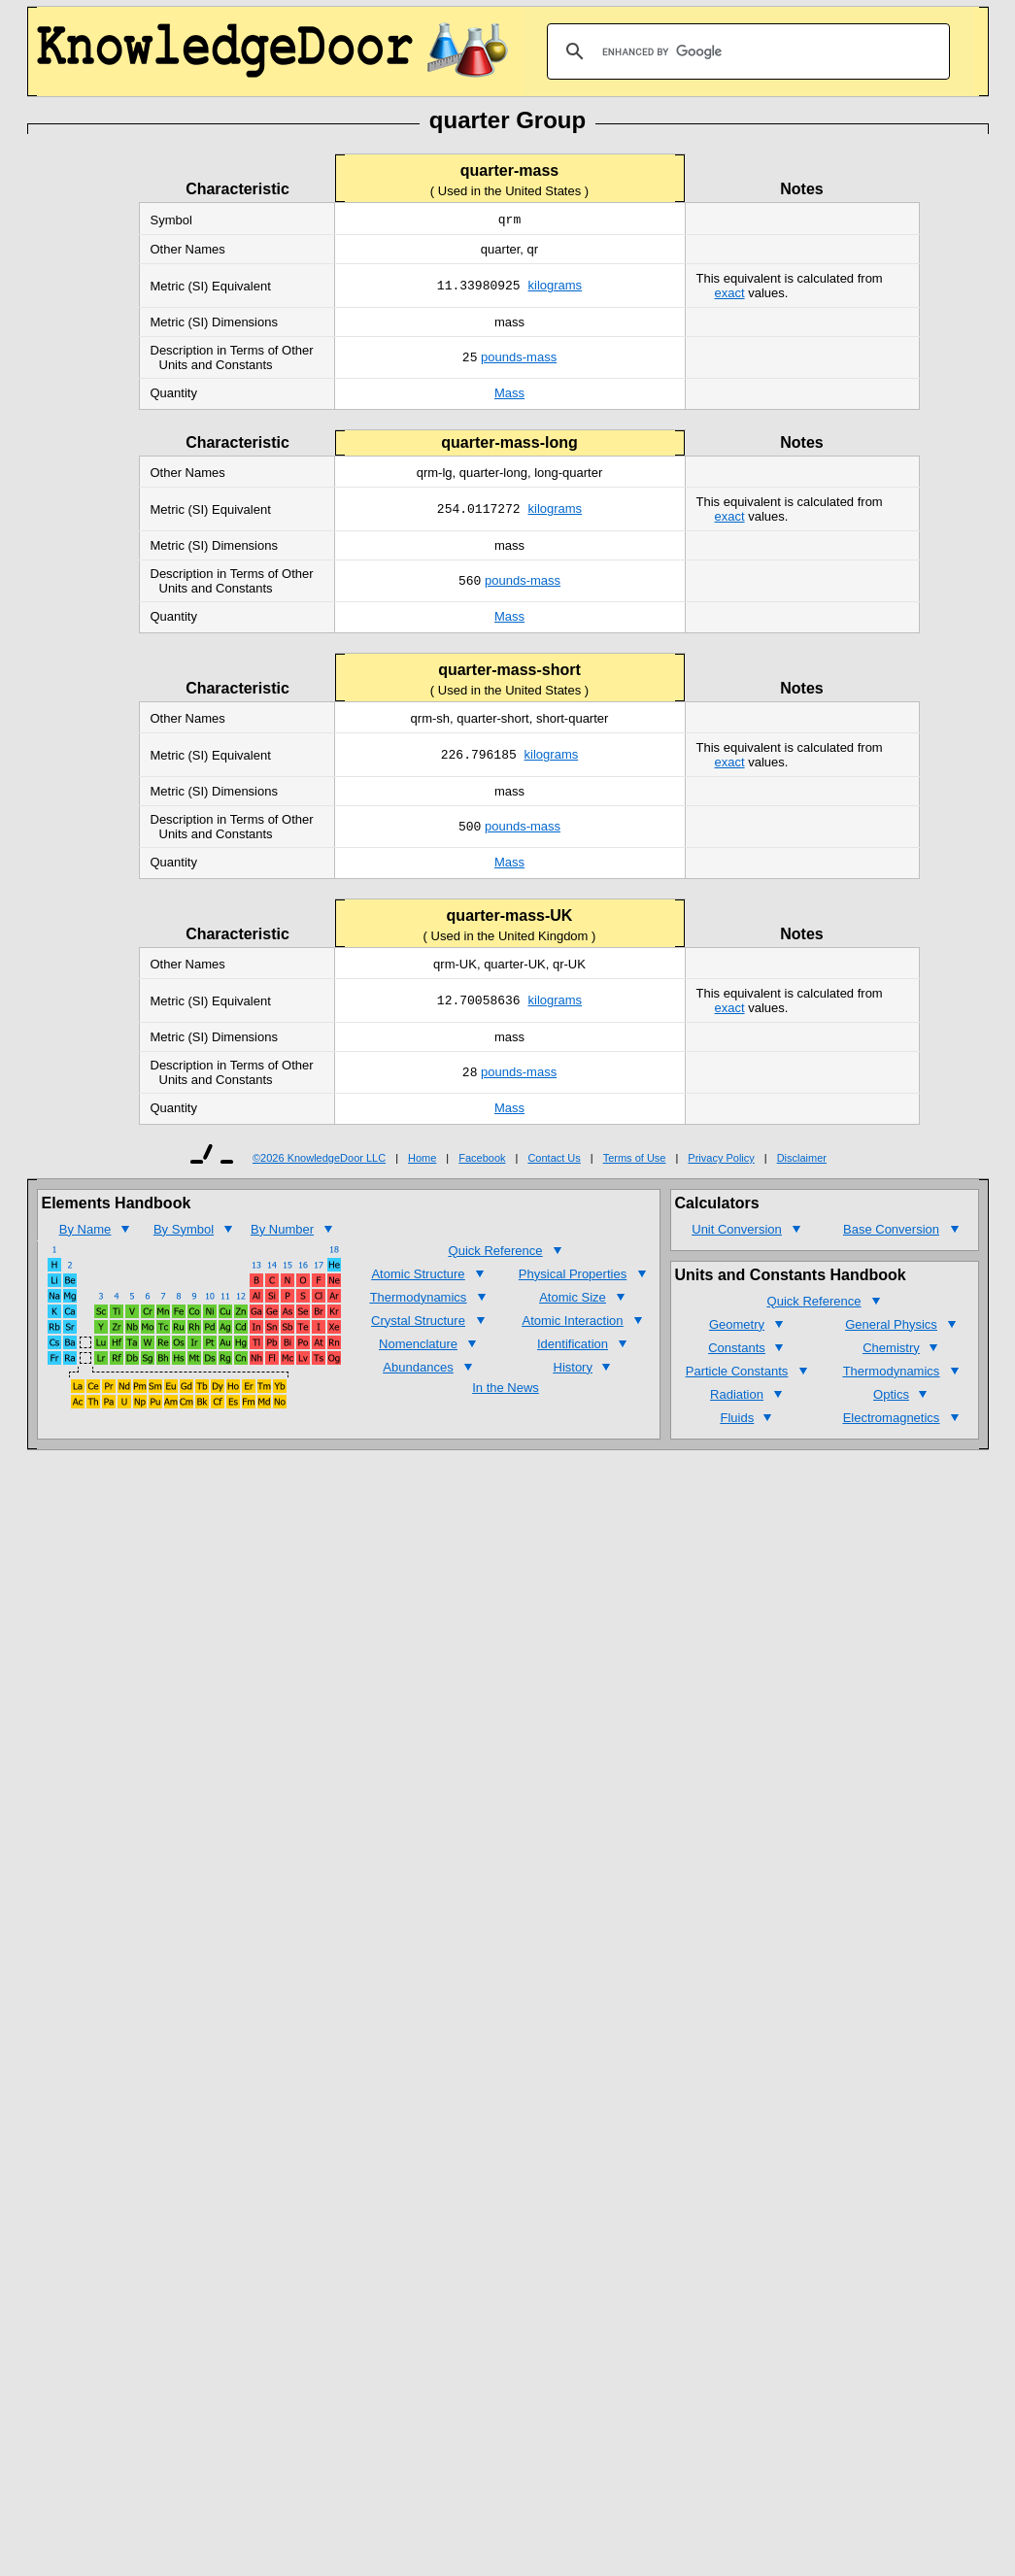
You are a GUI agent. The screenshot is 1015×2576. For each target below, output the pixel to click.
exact (730, 295)
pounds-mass (519, 360)
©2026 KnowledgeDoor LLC (319, 1160)
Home (422, 1160)
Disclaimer (802, 1160)
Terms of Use (634, 1160)
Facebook (481, 1160)
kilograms (555, 288)
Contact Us (553, 1160)
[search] (745, 51)
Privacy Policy (721, 1160)
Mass (509, 395)
